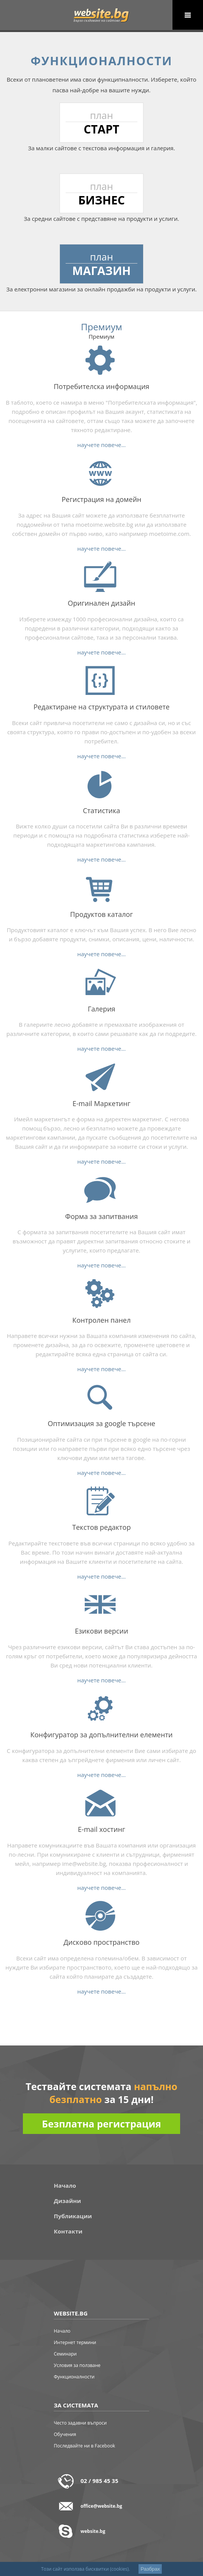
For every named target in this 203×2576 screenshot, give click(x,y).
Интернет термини (75, 2342)
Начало (65, 2185)
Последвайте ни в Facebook (84, 2446)
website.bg (93, 2531)
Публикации (73, 2216)
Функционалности (74, 2376)
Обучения (65, 2434)
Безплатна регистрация (101, 2123)
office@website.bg (101, 2506)
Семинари (65, 2354)
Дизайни (67, 2201)
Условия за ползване (77, 2365)
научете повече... (101, 445)
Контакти (68, 2231)
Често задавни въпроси (80, 2423)
